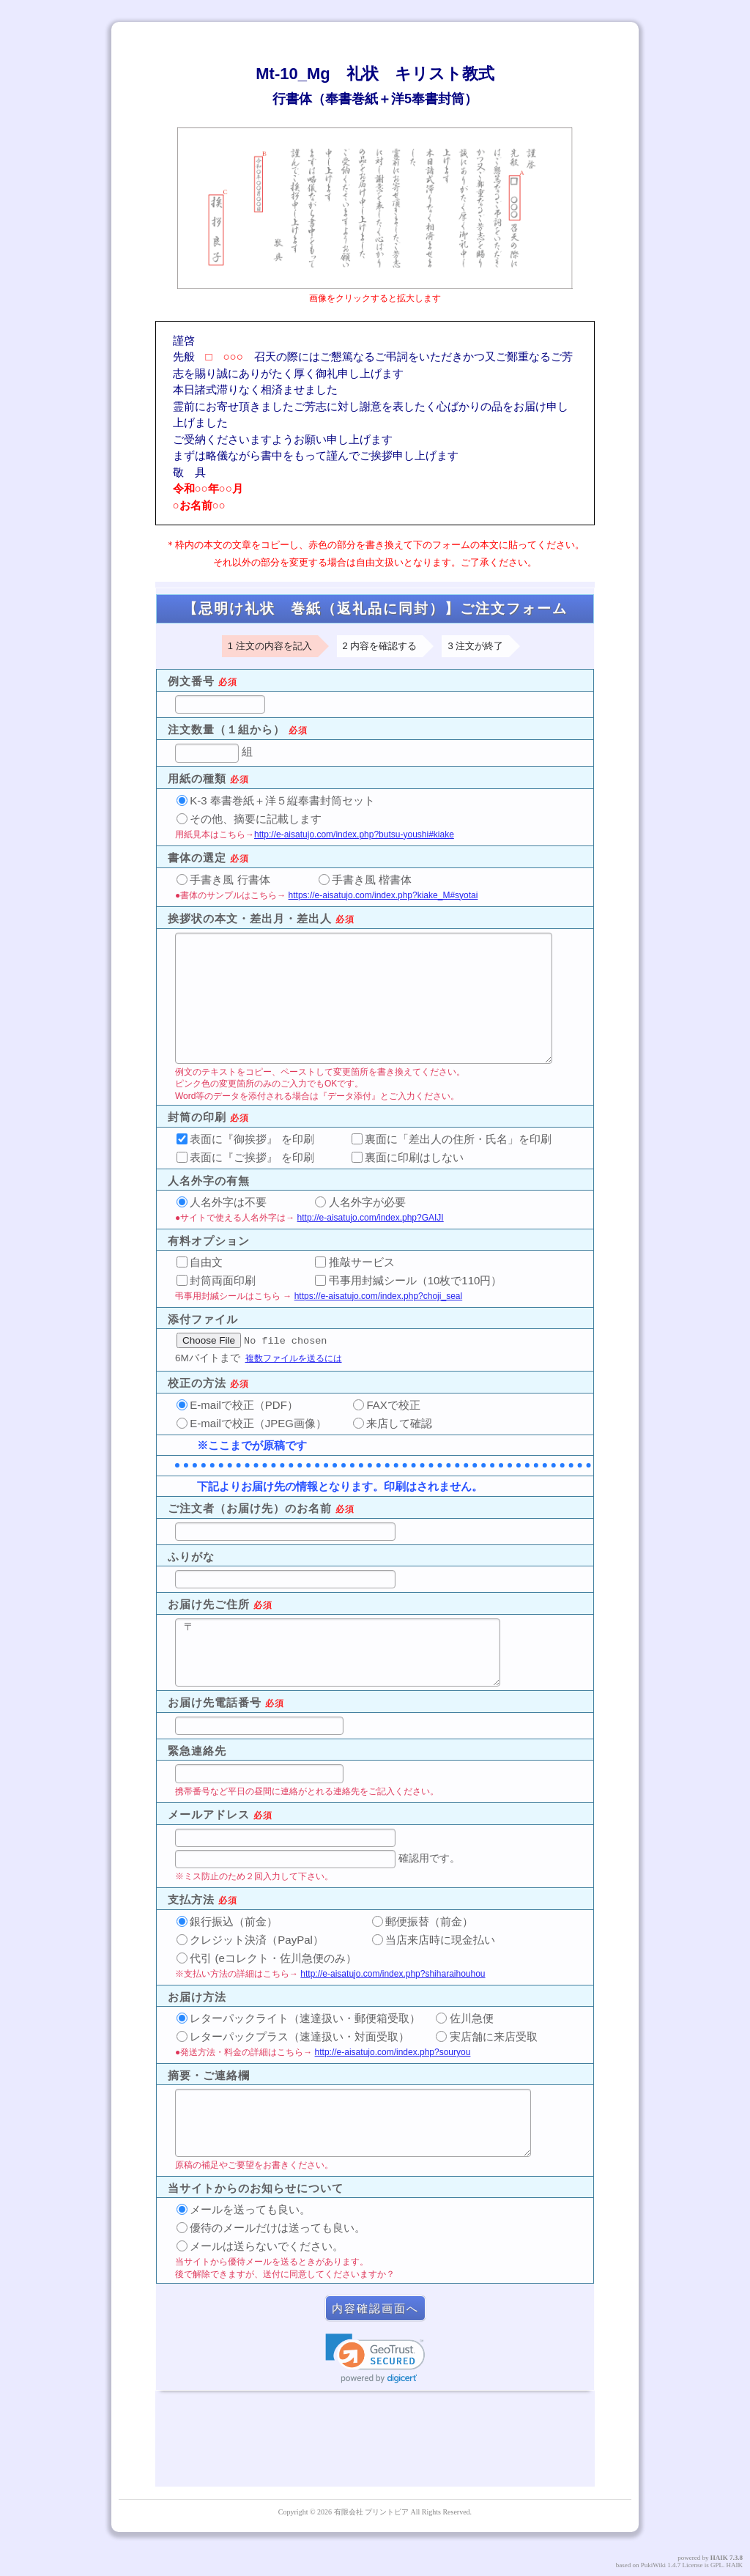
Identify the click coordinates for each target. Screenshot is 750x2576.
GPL (716, 2565)
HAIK (719, 2557)
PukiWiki (653, 2565)
